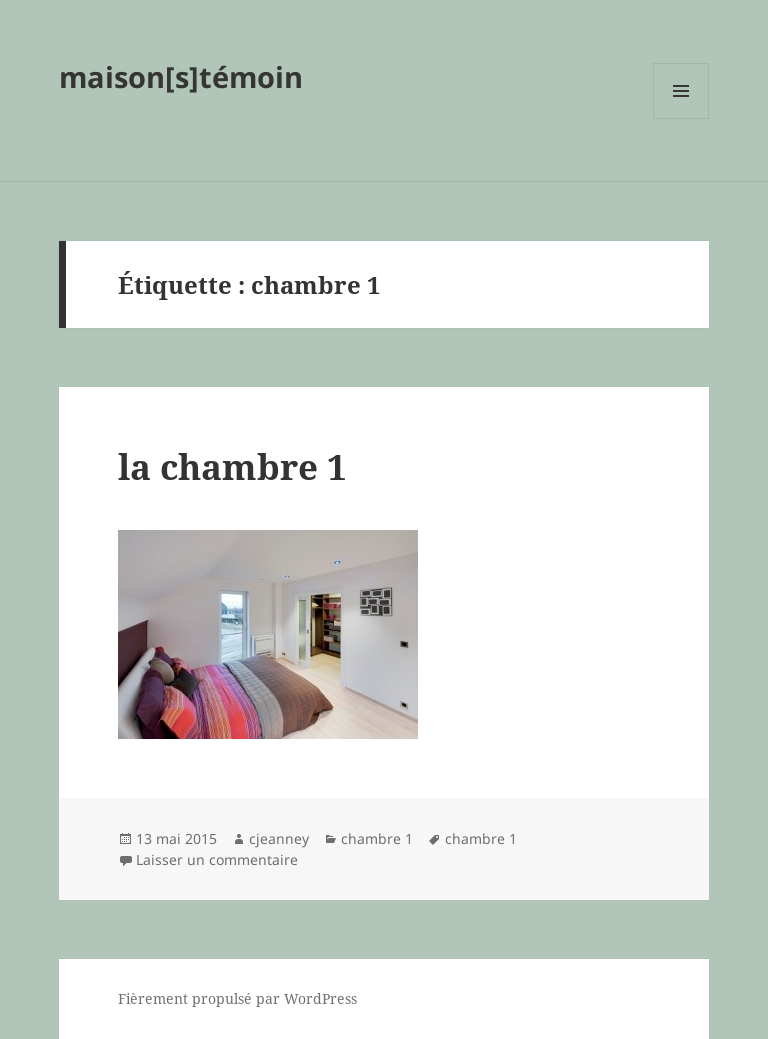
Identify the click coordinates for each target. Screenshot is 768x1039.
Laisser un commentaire (217, 859)
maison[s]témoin (181, 76)
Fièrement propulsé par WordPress (237, 998)
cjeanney (279, 838)
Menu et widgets (681, 118)
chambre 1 (377, 838)
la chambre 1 (232, 466)
